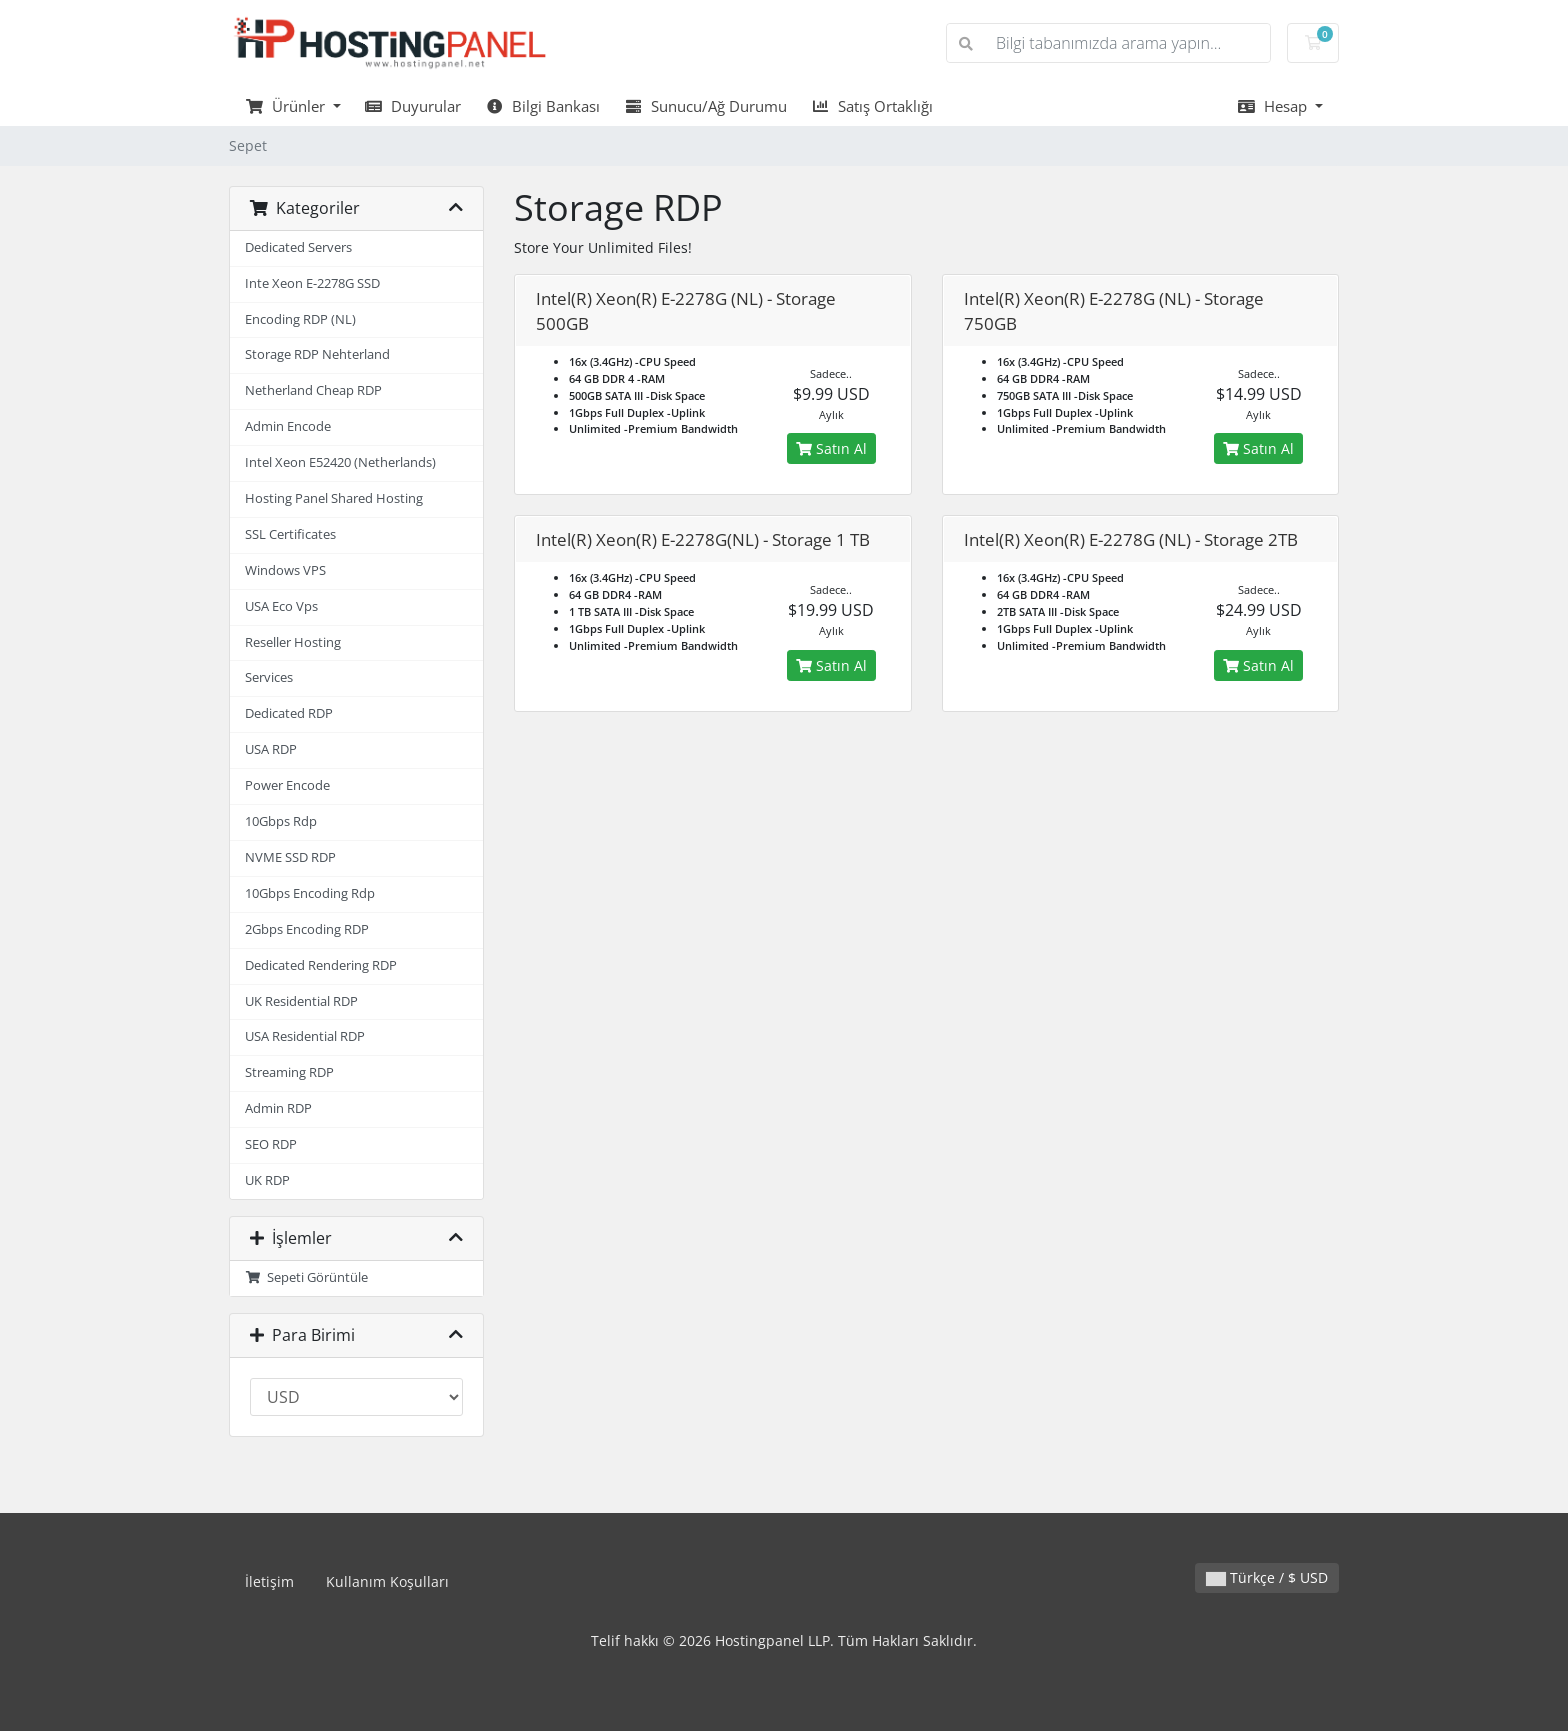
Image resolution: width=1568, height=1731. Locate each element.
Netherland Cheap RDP (313, 390)
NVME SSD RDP (290, 857)
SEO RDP (271, 1144)
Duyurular (413, 106)
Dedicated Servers (298, 247)
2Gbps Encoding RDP (307, 929)
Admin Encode (288, 426)
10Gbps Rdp (281, 821)
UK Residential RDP (301, 1001)
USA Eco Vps (281, 606)
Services (269, 677)
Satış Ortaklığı (872, 106)
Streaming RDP (289, 1072)
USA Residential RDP (305, 1036)
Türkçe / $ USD (1267, 1577)
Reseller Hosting (293, 642)
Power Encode (287, 785)
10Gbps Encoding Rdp (310, 893)
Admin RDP (278, 1108)
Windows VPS (285, 570)
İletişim (269, 1581)
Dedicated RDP (289, 713)
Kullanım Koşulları (387, 1581)
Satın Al (831, 448)
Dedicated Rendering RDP (321, 965)
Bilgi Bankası (542, 106)
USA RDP (271, 749)
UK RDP (267, 1180)
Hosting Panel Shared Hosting (334, 498)
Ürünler (287, 106)
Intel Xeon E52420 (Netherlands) (340, 462)
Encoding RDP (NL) (300, 319)
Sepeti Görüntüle (306, 1277)
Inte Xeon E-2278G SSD (312, 283)
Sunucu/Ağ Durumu (705, 106)
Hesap (1274, 106)
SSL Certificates (290, 534)
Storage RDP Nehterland (317, 354)
